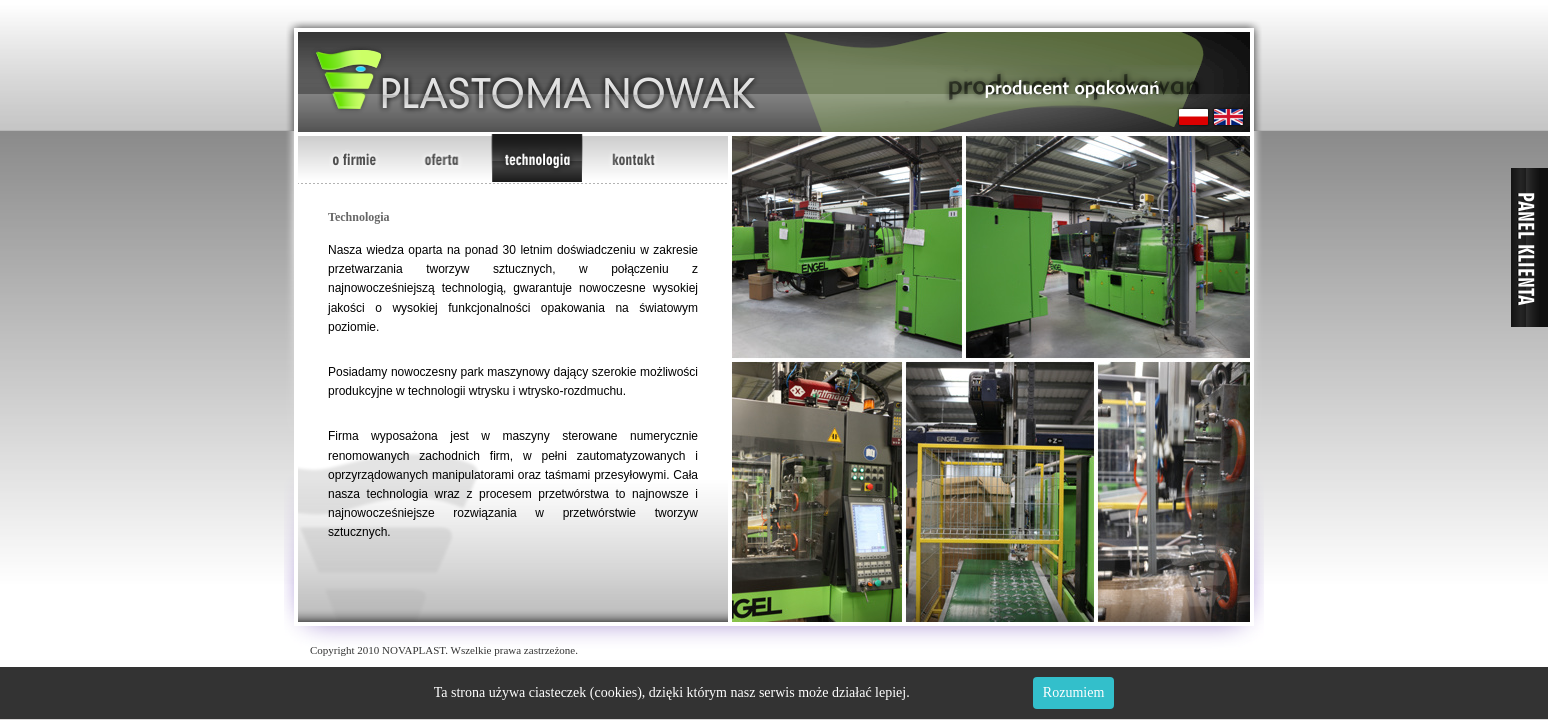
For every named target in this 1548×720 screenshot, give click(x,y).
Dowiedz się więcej (968, 692)
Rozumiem (1073, 692)
